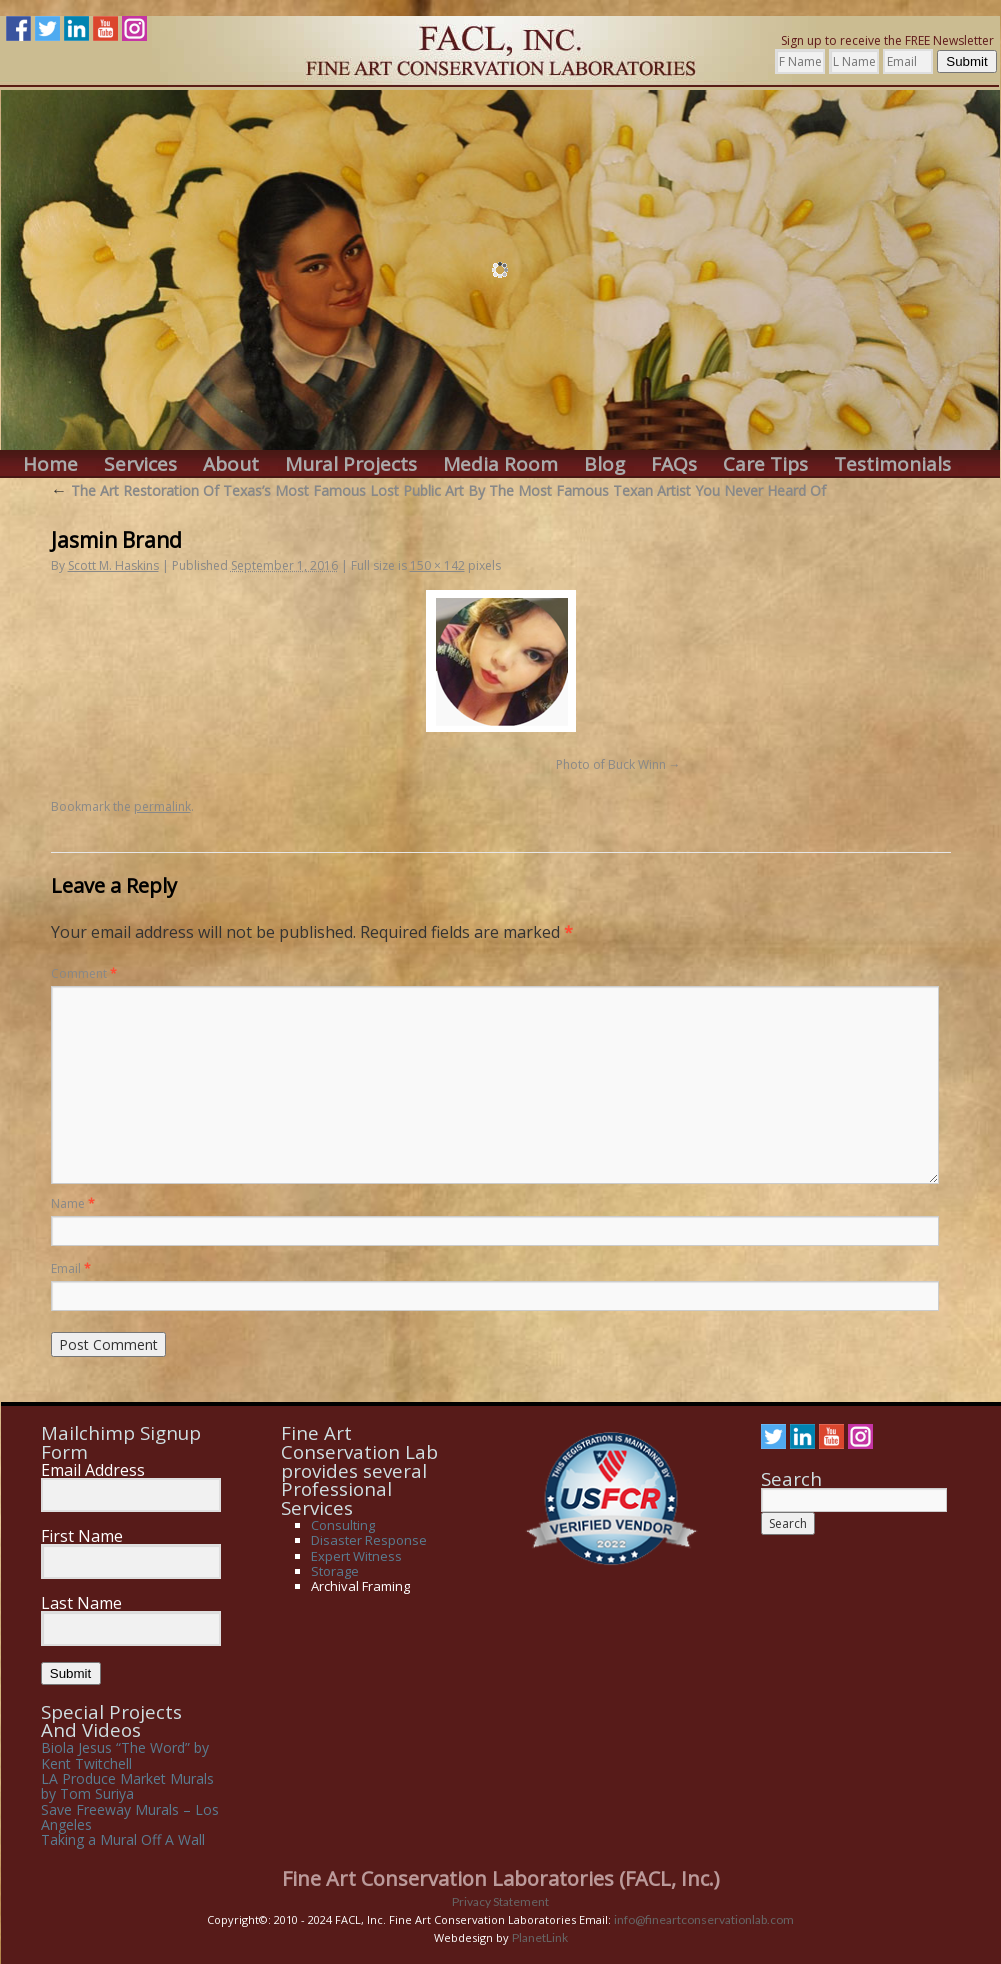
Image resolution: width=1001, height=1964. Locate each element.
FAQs (674, 464)
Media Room (500, 464)
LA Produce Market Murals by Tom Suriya (127, 1786)
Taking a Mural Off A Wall (123, 1839)
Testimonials (892, 464)
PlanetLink (540, 1937)
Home (50, 464)
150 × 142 (437, 565)
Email (71, 1268)
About (231, 464)
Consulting (343, 1525)
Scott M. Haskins (113, 565)
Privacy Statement (500, 1901)
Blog (604, 464)
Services (140, 464)
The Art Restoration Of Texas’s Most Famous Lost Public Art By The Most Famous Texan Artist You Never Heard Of (438, 490)
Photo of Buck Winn (611, 764)
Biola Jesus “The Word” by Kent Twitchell (125, 1755)
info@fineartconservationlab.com (704, 1919)
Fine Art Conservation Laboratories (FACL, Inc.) (501, 1878)
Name (73, 1203)
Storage (335, 1571)
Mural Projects (351, 464)
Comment (84, 973)
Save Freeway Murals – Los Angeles (130, 1817)
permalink (162, 806)
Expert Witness (356, 1556)
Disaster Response (369, 1540)
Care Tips (765, 464)
